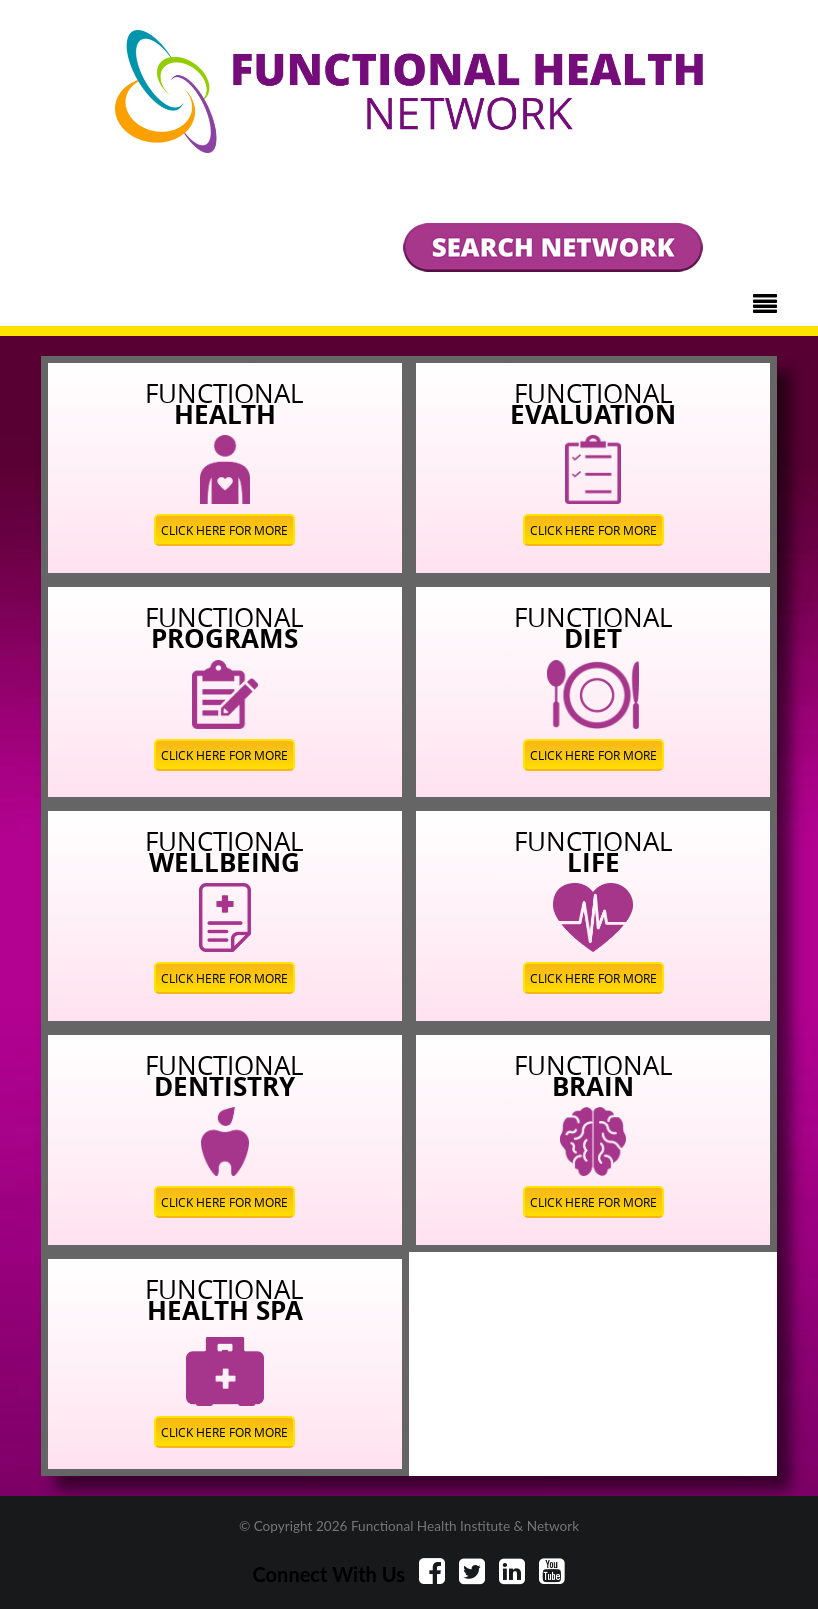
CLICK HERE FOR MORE (224, 530)
